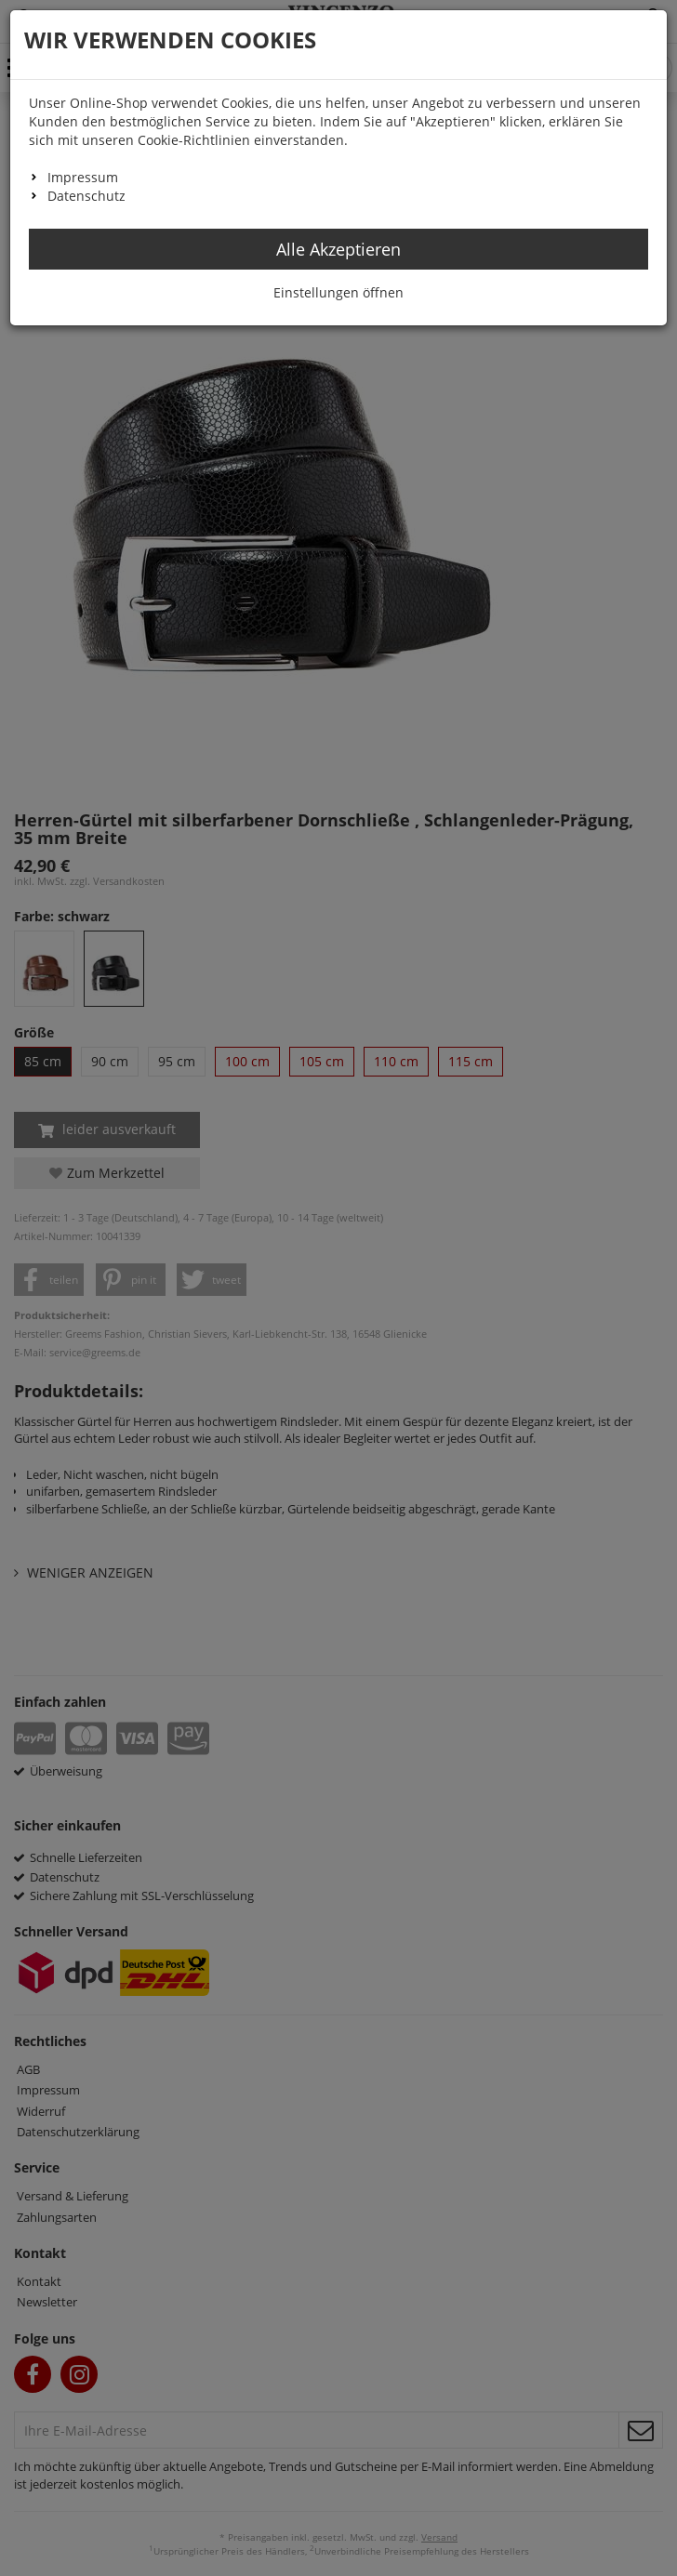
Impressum (82, 177)
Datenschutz (86, 196)
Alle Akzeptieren (338, 249)
